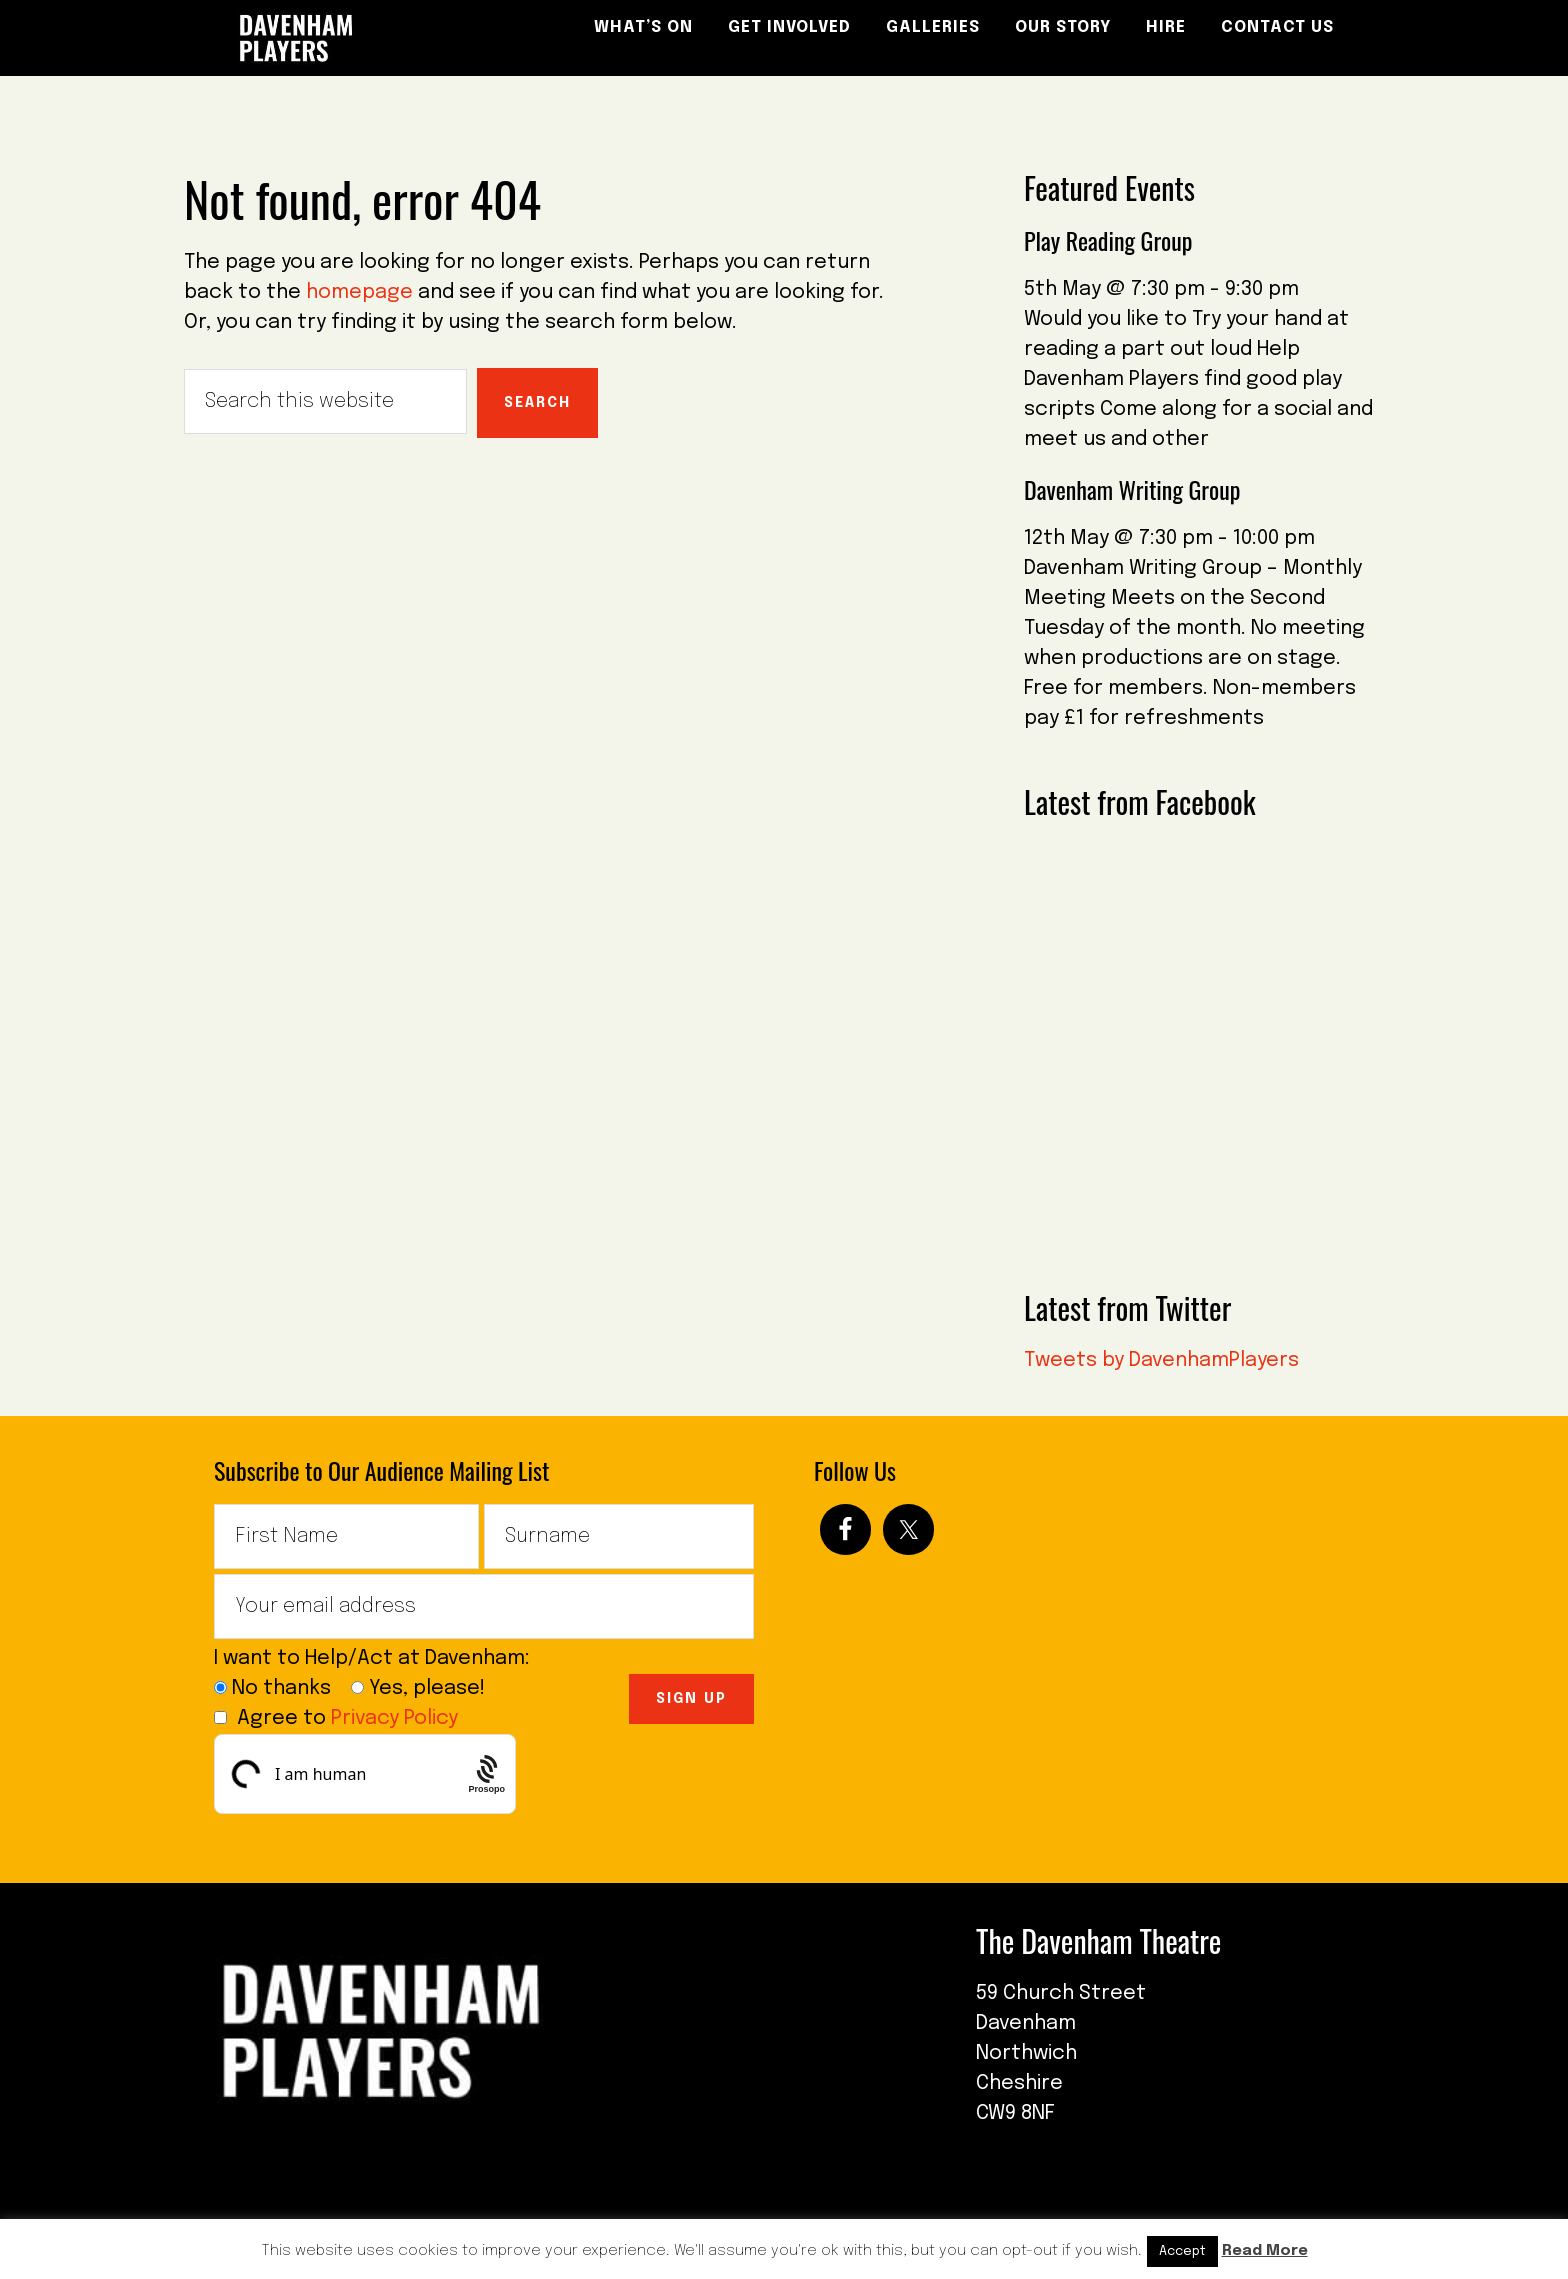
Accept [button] (1182, 2251)
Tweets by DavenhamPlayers (1161, 1360)
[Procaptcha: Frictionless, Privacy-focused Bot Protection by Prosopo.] (486, 1774)
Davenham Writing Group (1132, 489)
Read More (1265, 2251)
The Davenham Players (364, 38)
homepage (359, 292)
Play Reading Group (1108, 240)
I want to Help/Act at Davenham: (379, 1658)
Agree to (336, 1718)
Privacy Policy (394, 1718)
